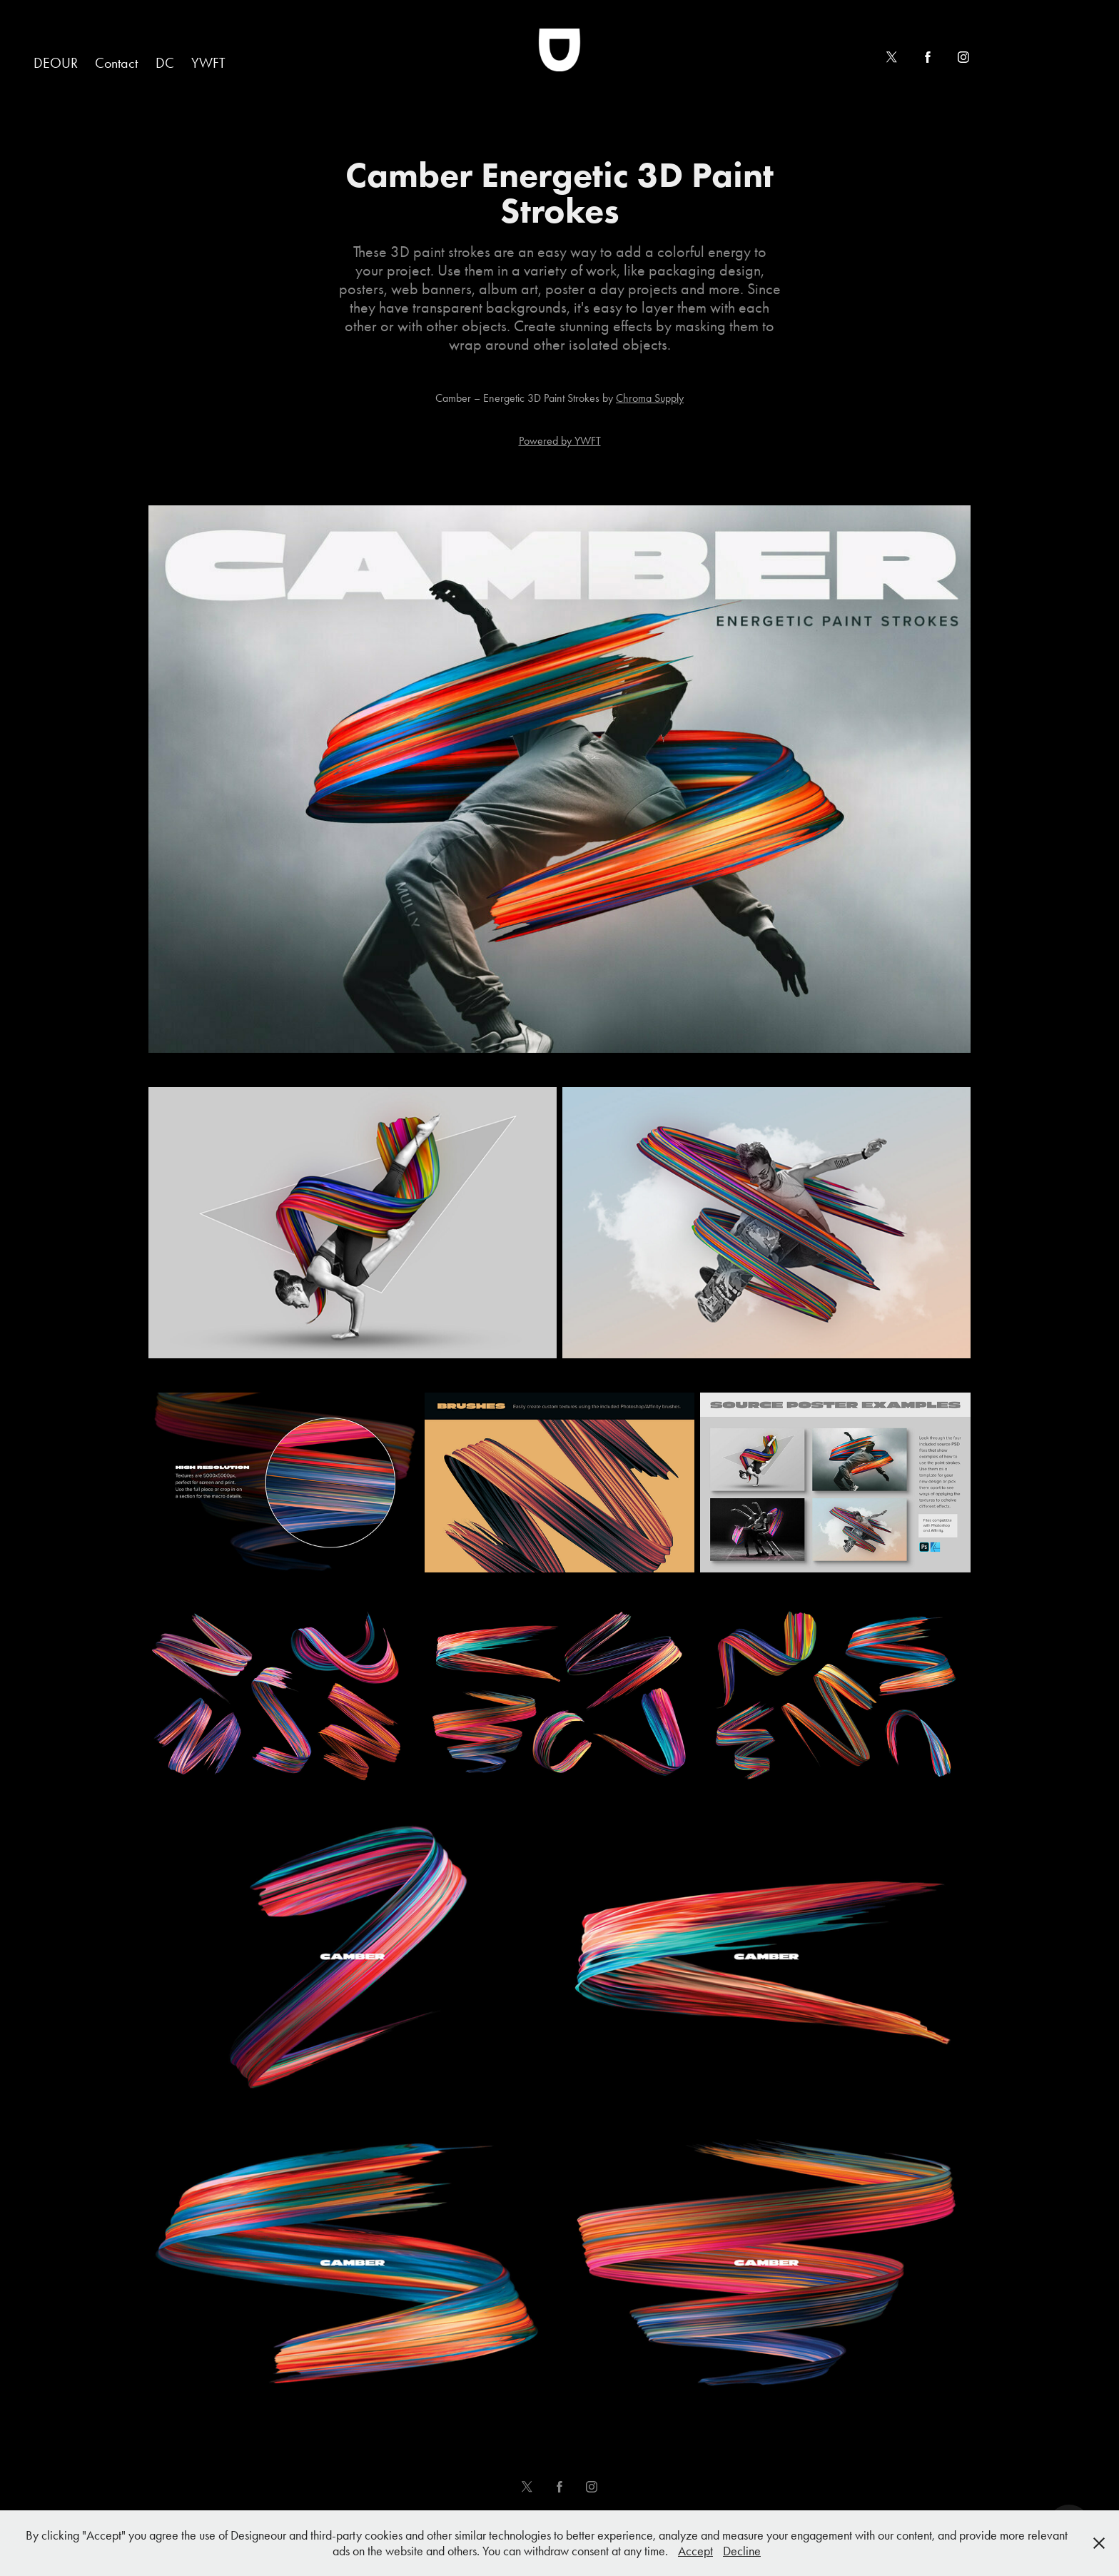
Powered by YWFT (560, 441)
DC (165, 62)
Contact (116, 62)
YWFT (208, 62)
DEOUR (56, 62)
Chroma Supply (650, 398)
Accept (695, 2551)
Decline (742, 2551)
